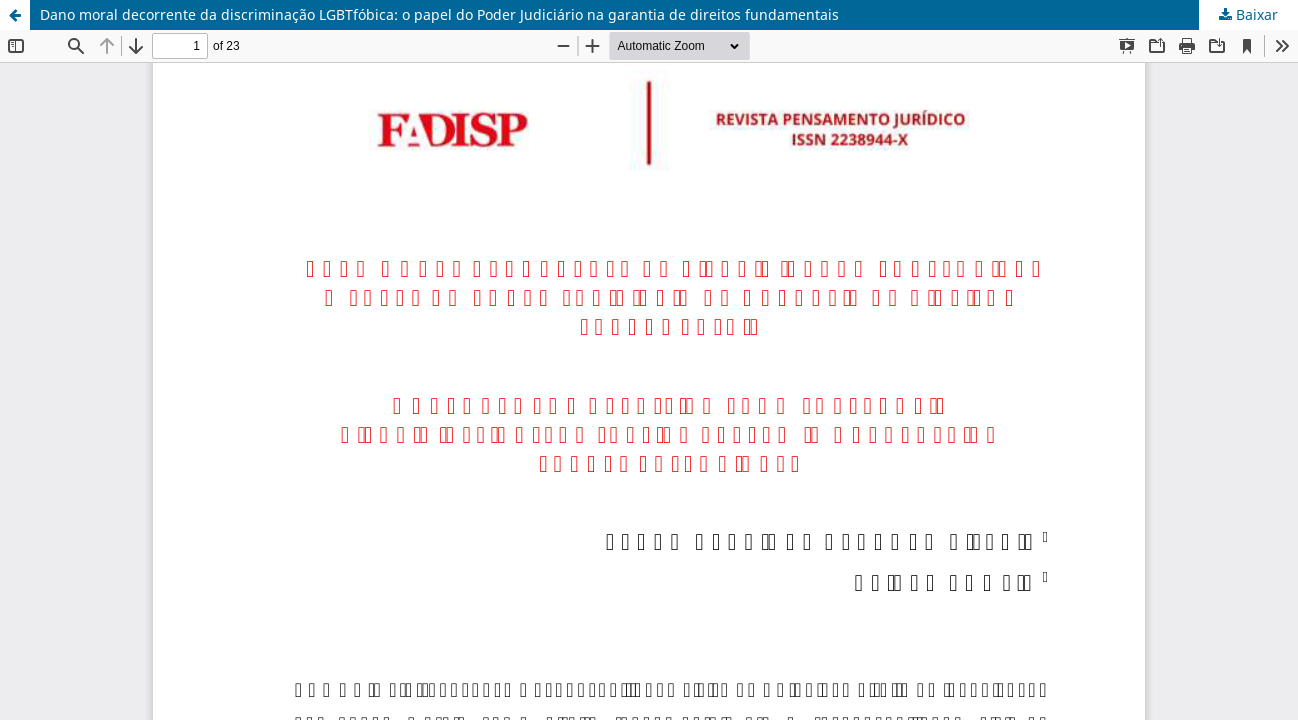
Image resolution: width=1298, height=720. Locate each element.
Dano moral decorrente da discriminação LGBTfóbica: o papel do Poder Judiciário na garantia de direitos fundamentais (439, 14)
